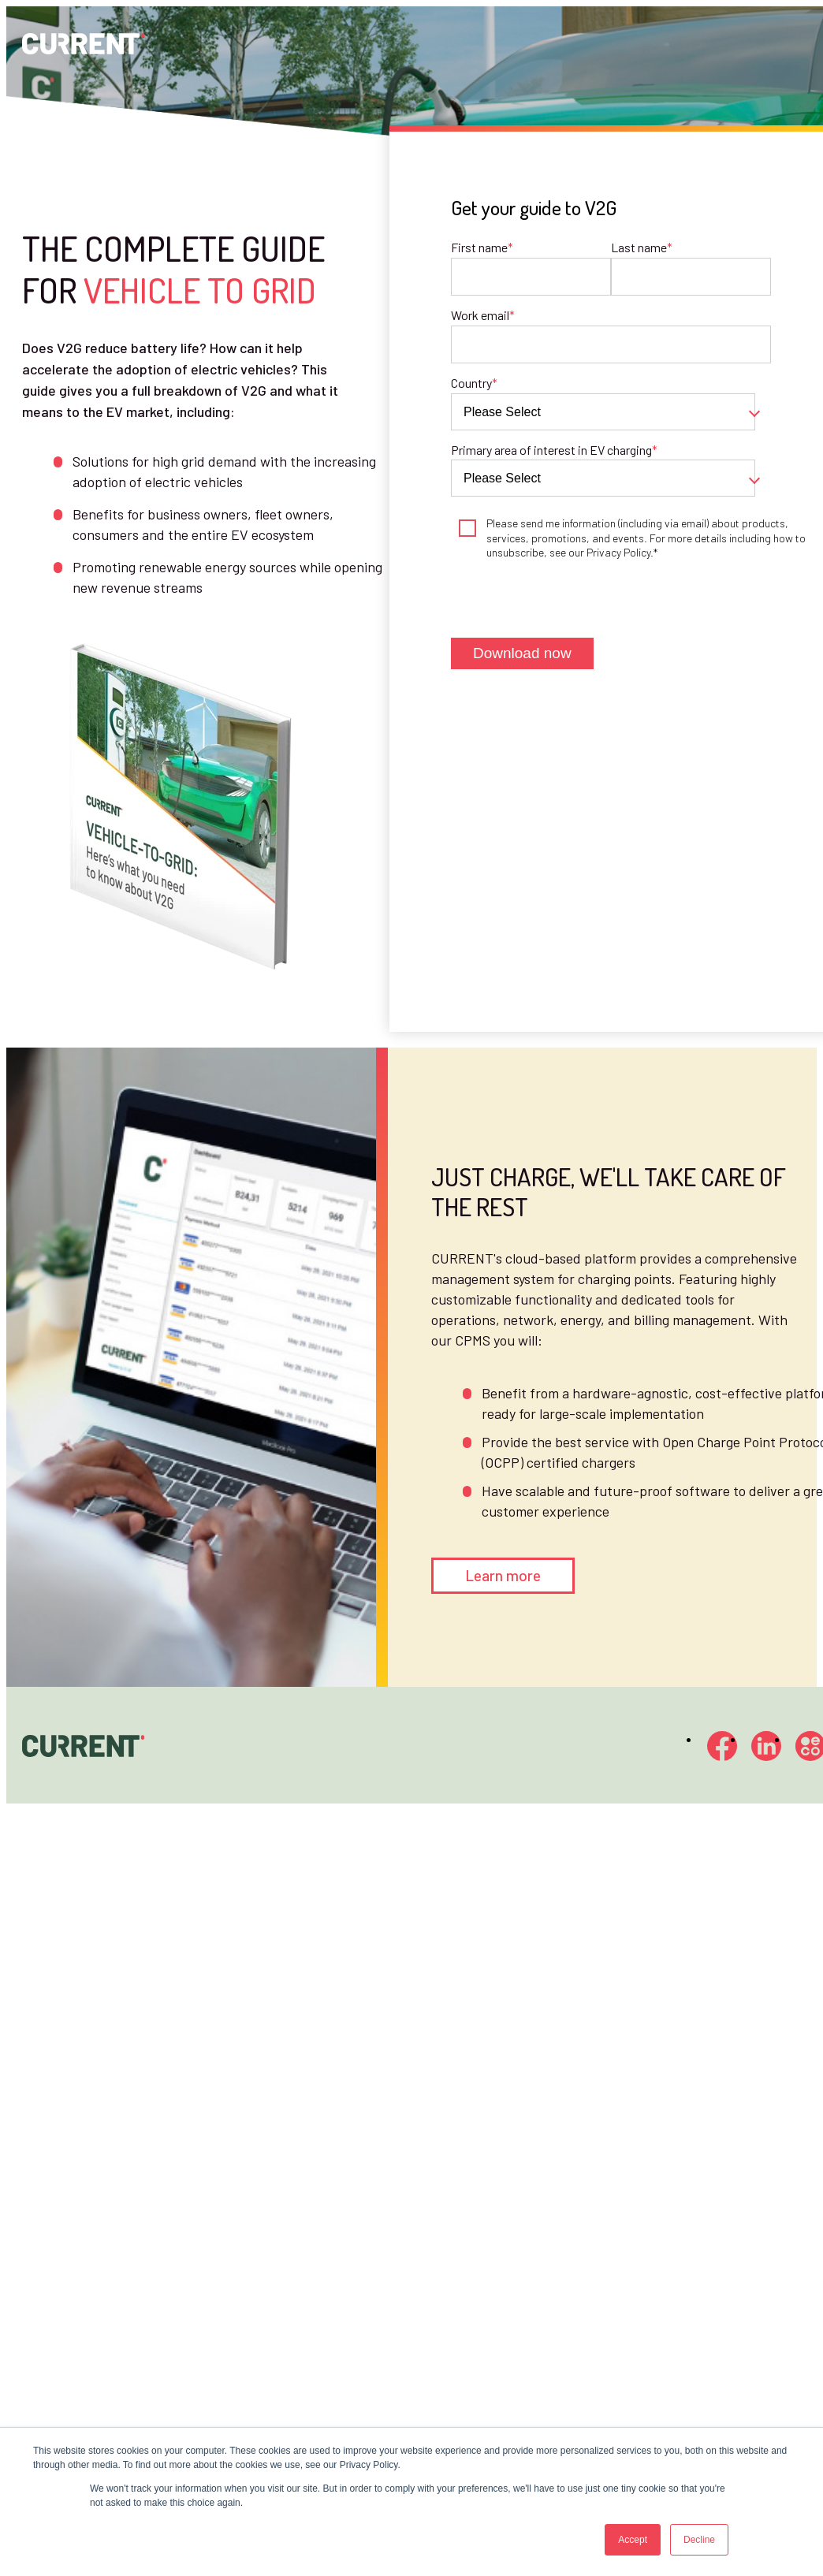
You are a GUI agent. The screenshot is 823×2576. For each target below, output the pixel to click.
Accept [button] (632, 2539)
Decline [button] (699, 2539)
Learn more (503, 1575)
